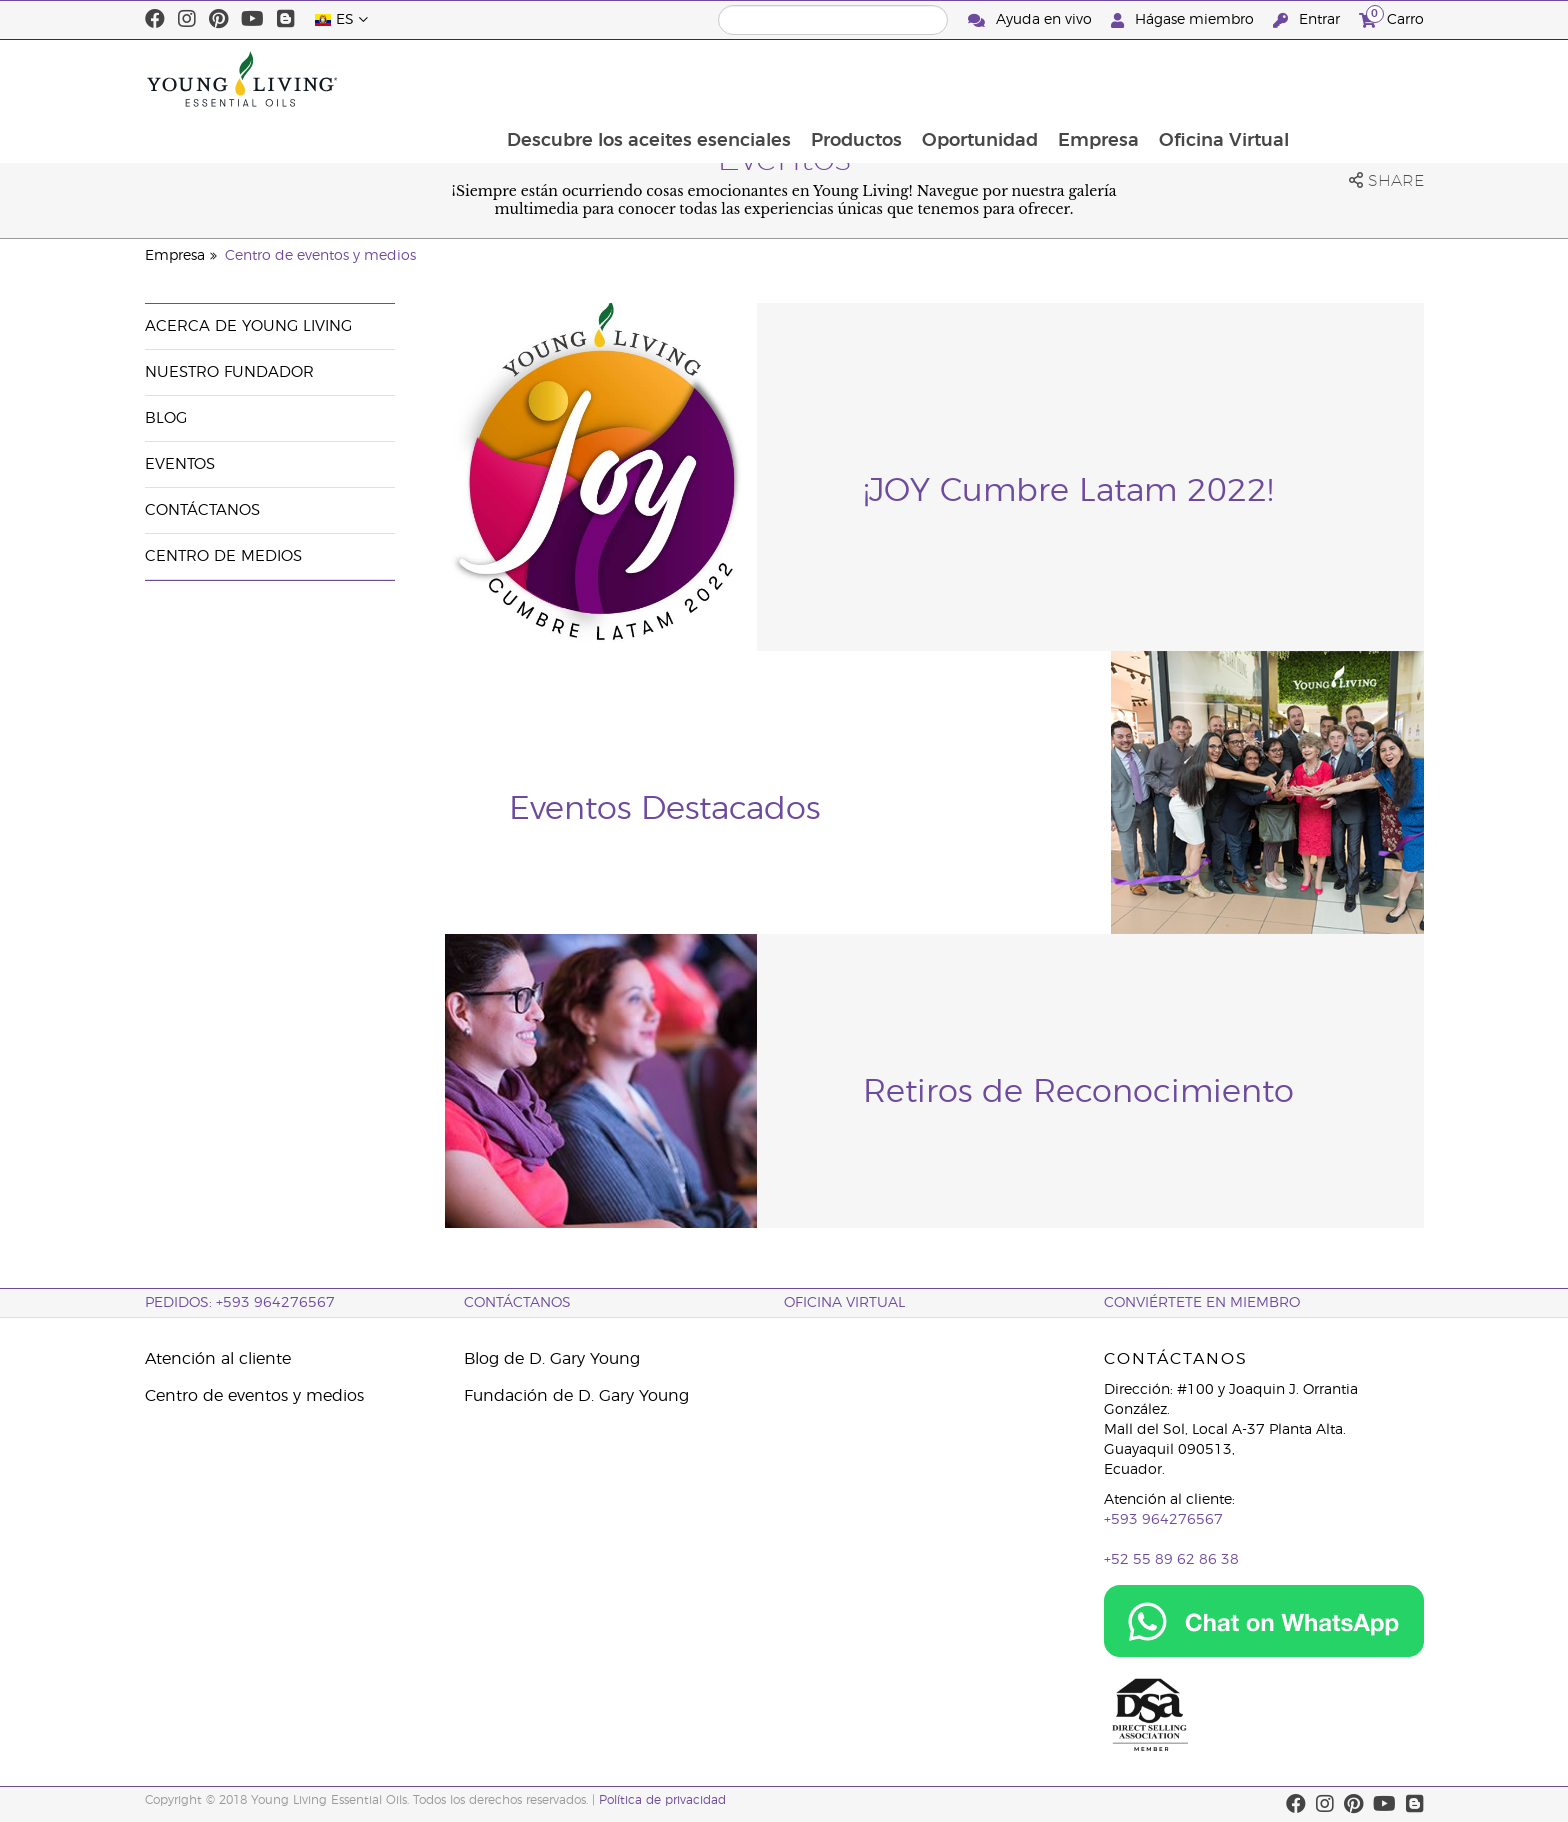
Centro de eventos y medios (320, 256)
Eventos (180, 464)
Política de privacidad (662, 1800)
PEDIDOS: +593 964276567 (240, 1303)
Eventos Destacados (664, 809)
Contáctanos (202, 510)
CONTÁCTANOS (517, 1303)
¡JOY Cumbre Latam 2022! (1068, 491)
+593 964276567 (1163, 1520)
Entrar (1308, 20)
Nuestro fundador (229, 372)
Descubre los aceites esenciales (765, 79)
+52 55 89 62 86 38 (1171, 1560)
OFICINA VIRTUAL (844, 1303)
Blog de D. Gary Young (552, 1359)
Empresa (1220, 79)
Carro (1391, 17)
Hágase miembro (1184, 20)
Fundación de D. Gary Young (576, 1396)
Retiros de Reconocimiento (1078, 1092)
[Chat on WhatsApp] (1264, 1621)
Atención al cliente (218, 1359)
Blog (166, 418)
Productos (974, 79)
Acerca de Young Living (248, 326)
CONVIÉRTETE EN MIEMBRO (1202, 1303)
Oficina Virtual (1348, 79)
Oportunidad (1100, 79)
